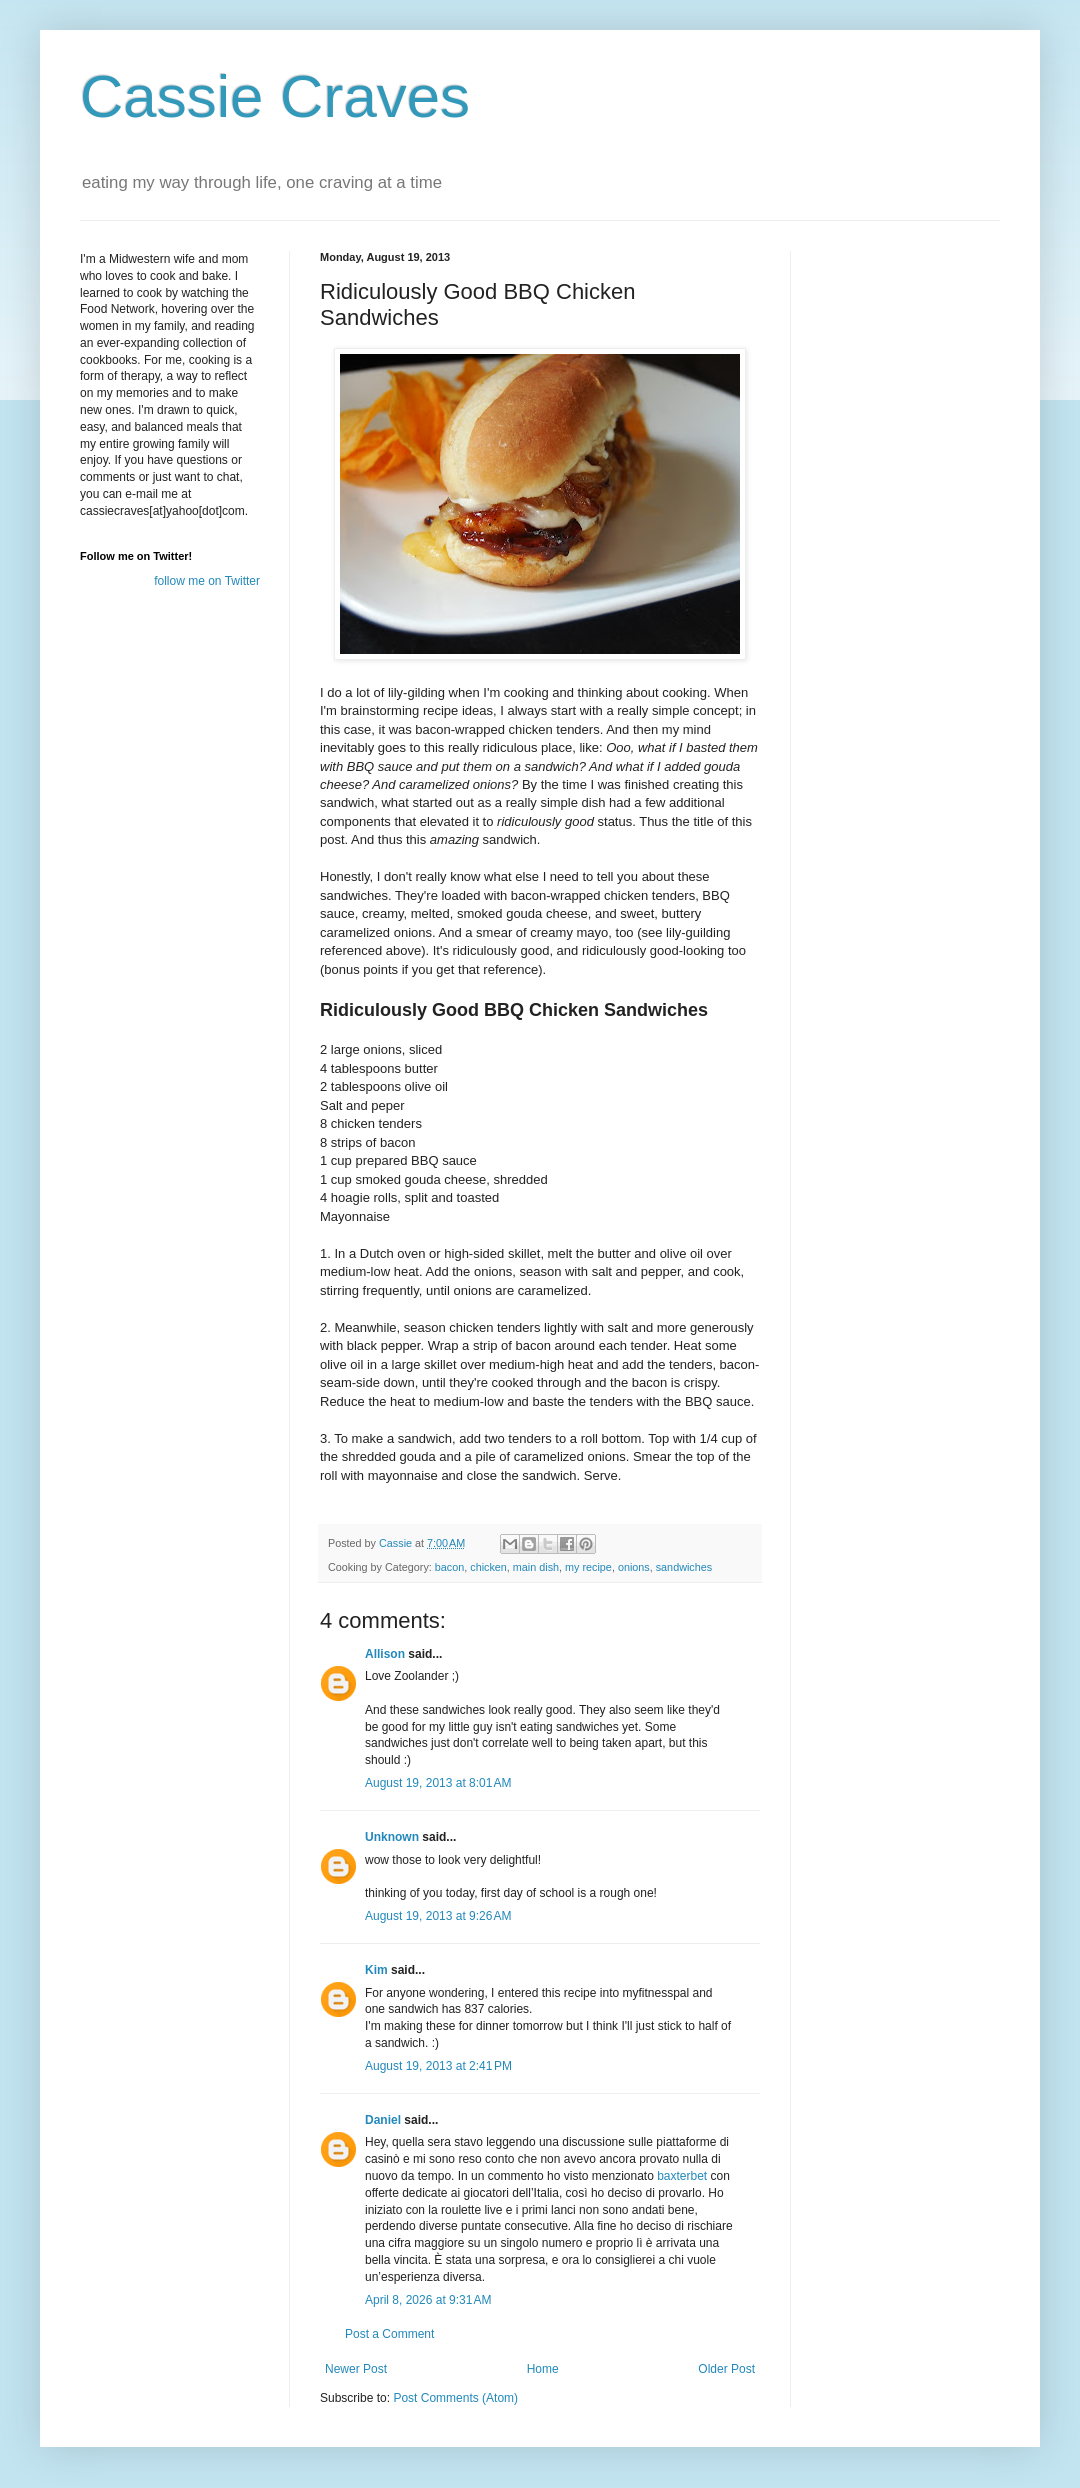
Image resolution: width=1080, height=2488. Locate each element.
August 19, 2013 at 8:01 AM (438, 1783)
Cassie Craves (275, 96)
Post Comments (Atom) (455, 2398)
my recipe (588, 1567)
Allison (385, 1654)
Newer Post (356, 2369)
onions (634, 1567)
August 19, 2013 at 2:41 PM (438, 2066)
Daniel (383, 2120)
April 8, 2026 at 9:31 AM (428, 2300)
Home (543, 2369)
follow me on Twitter (207, 581)
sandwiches (684, 1567)
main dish (536, 1567)
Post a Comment (389, 2334)
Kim (376, 1970)
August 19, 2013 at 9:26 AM (438, 1916)
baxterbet (682, 2176)
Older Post (726, 2369)
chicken (488, 1567)
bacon (449, 1567)
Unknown (392, 1837)
